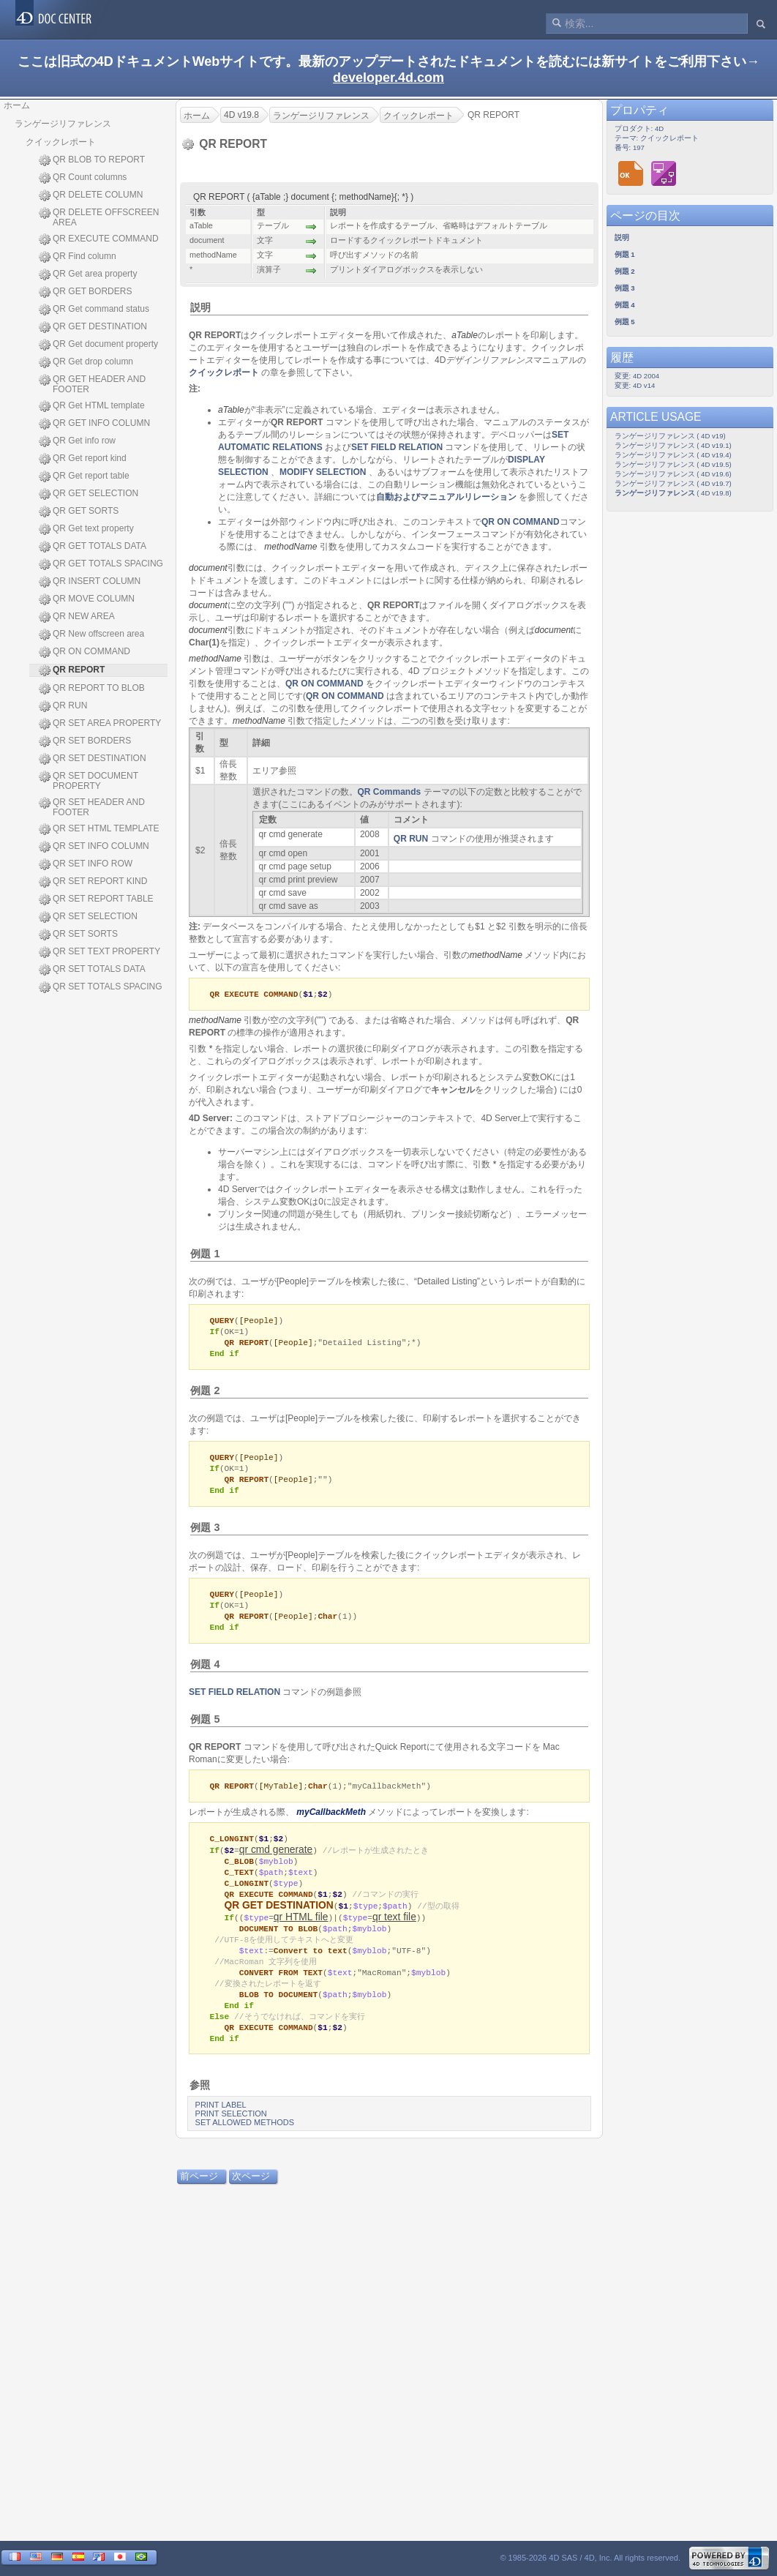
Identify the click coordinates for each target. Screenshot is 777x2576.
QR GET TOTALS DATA (92, 547)
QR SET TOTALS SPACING (100, 987)
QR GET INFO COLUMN (94, 424)
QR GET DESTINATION (93, 327)
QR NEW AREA (77, 617)
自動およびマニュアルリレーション (446, 497)
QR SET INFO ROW (85, 864)
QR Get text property (86, 529)
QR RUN (63, 706)
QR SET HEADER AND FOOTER (92, 807)
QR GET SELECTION (88, 494)
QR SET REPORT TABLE (96, 899)
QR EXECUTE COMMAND (99, 239)
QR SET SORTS (78, 934)
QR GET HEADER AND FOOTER (92, 384)
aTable (464, 335)
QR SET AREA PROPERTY (100, 724)
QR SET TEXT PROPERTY (99, 952)
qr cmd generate (275, 1860)
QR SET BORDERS (85, 741)
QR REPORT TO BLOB (92, 688)
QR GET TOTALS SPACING (101, 564)
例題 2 (204, 1394)
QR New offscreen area (91, 634)
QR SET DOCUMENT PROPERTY (88, 781)
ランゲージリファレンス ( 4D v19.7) (673, 483)
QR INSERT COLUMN (89, 582)
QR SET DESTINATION (92, 759)
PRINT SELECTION (231, 2135)
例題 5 (204, 1728)
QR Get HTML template (92, 406)
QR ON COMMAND (84, 652)
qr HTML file (301, 1930)
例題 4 (204, 1674)
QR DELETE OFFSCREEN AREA (99, 217)
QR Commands (389, 792)
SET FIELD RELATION (397, 447)
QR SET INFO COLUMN (94, 847)
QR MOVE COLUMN (87, 599)
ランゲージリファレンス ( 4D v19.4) (673, 455)
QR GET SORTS (79, 511)
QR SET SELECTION (88, 917)
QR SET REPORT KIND (93, 882)
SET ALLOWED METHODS (245, 2144)
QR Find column (77, 257)
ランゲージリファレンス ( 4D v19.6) (673, 474)
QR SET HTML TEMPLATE (99, 829)
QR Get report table (84, 476)
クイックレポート (61, 142)
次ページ (251, 2198)
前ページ (199, 2198)
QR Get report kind (83, 459)
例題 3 (204, 1534)
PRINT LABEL (221, 2126)
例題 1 (204, 1254)
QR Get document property (98, 345)
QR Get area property (88, 274)
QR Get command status (94, 309)
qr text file (394, 1930)
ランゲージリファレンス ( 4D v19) (670, 436)
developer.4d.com (388, 77)
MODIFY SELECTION (322, 472)
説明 (200, 307)
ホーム (17, 105)
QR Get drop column (86, 362)
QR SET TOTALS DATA (92, 970)
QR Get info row (77, 441)
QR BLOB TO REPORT (92, 160)
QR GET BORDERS (85, 292)
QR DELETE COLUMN (91, 195)
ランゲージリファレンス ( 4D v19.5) (673, 464)
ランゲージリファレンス (63, 124)
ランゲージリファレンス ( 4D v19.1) (673, 445)
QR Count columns (83, 178)
